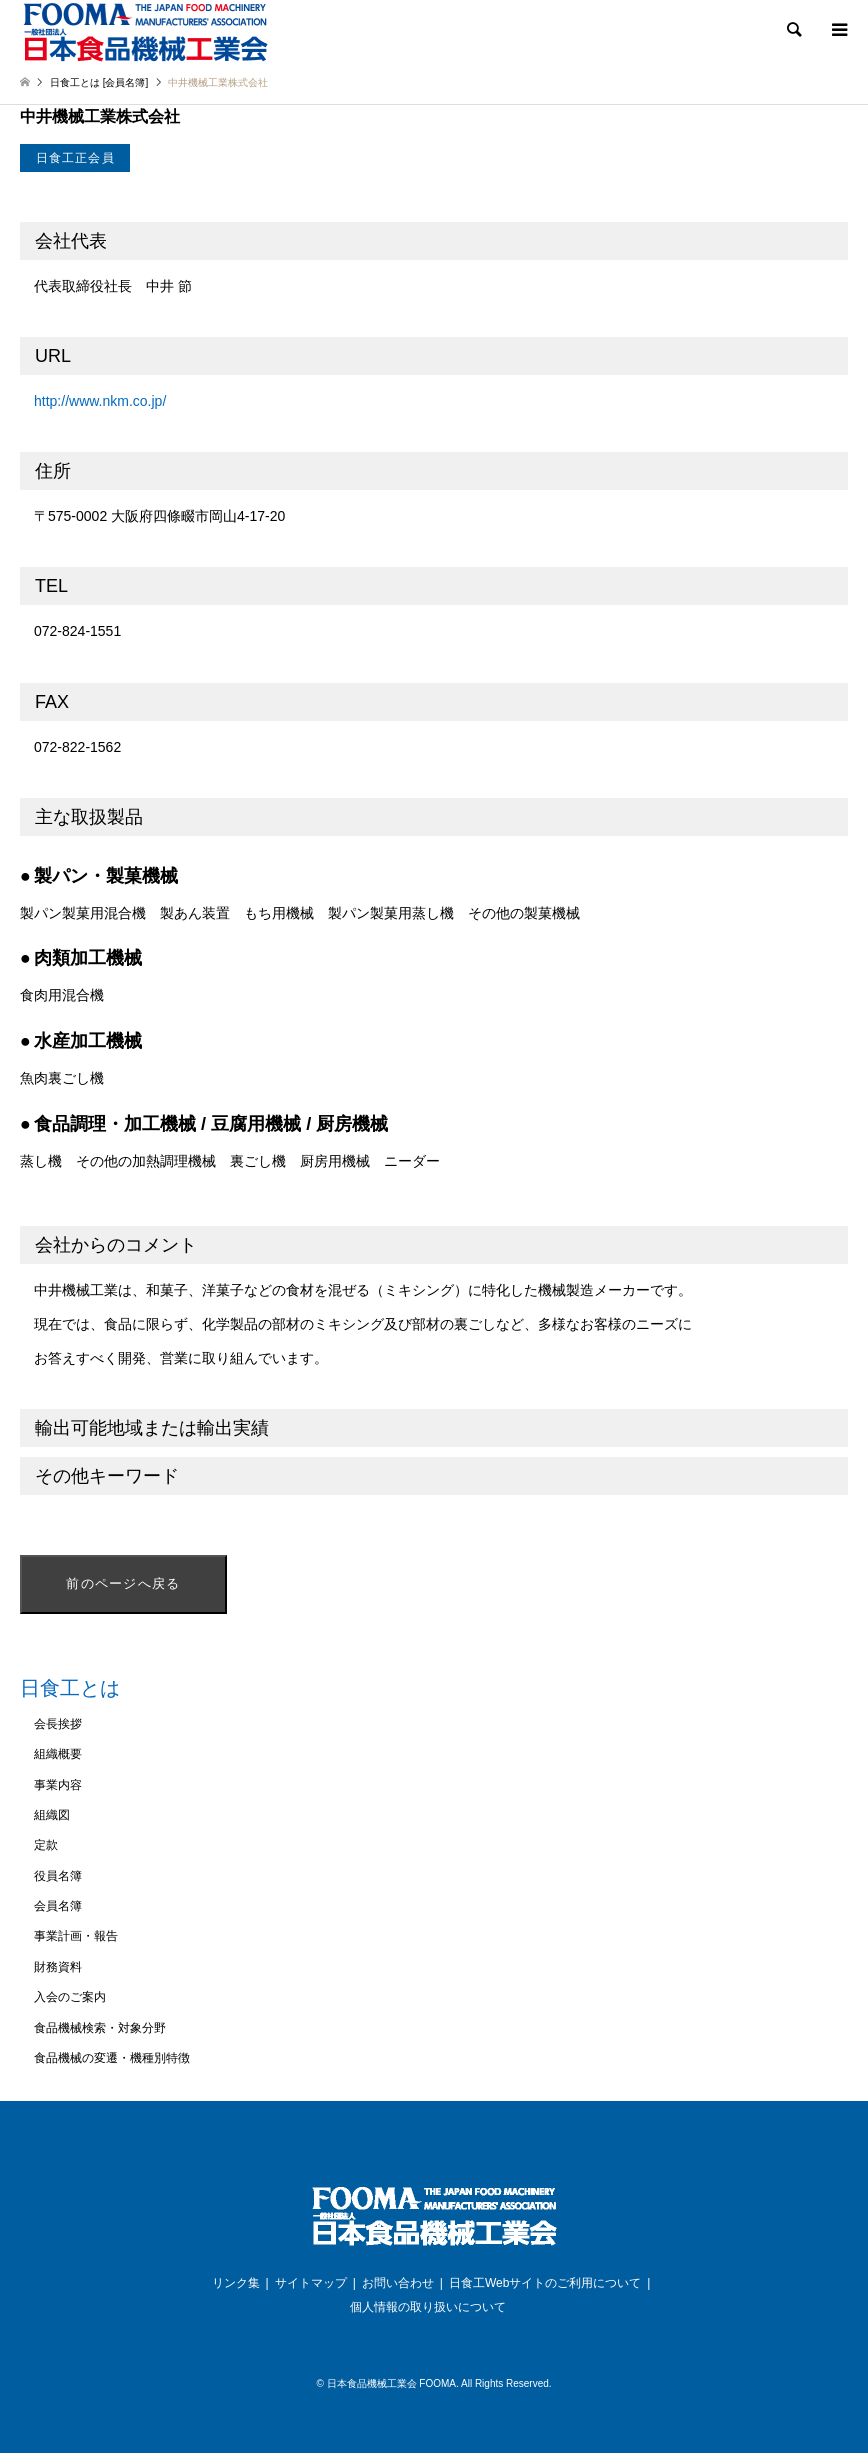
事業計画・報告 (76, 1936)
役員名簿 (58, 1876)
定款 (46, 1845)
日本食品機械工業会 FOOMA (391, 2383)
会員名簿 (58, 1906)
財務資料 (58, 1967)
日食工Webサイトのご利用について (545, 2283)
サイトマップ (311, 2283)
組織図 (52, 1815)
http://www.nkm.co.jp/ (100, 401)
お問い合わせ (398, 2283)
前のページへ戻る (123, 1583)
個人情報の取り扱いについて (428, 2307)
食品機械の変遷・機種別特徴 (112, 2058)
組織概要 (58, 1754)
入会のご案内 (70, 1997)
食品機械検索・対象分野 (100, 2028)
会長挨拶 (58, 1724)
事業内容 (58, 1785)
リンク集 (236, 2283)
